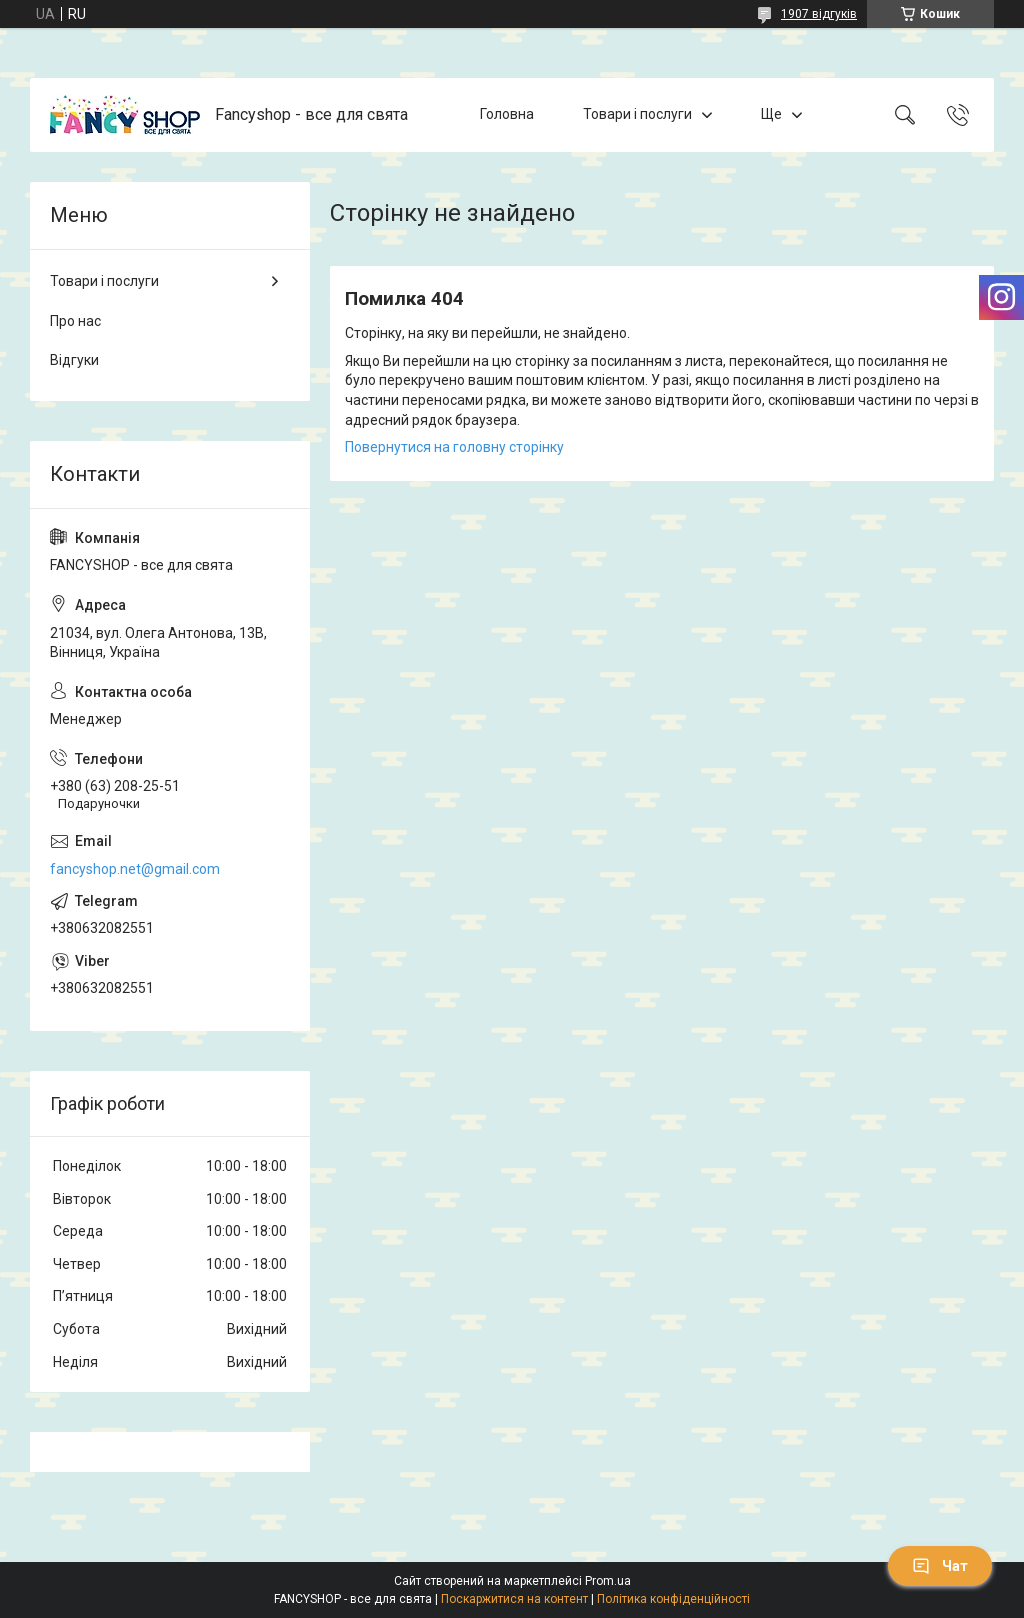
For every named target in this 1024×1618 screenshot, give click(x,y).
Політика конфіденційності (673, 1599)
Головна (507, 114)
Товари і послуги (637, 114)
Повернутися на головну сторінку (454, 447)
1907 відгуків (819, 14)
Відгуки (74, 360)
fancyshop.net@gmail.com (135, 869)
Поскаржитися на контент (514, 1599)
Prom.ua (608, 1581)
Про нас (75, 321)
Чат (940, 1566)
